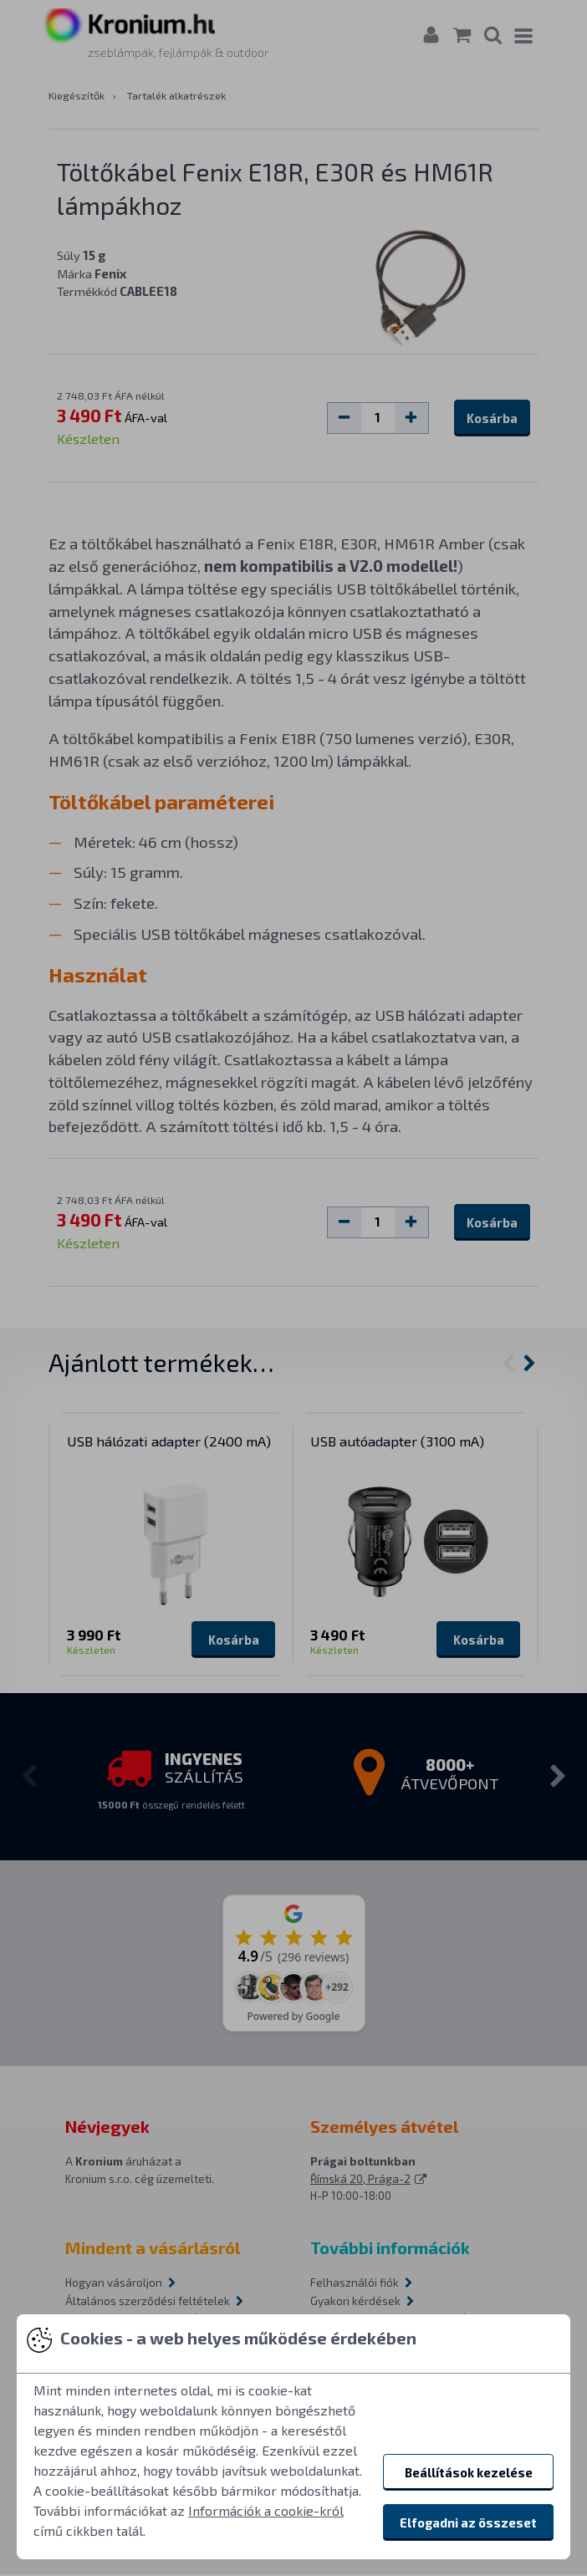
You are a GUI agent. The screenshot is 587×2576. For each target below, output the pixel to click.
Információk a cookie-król (266, 2510)
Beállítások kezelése (469, 2472)
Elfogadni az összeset (468, 2522)
